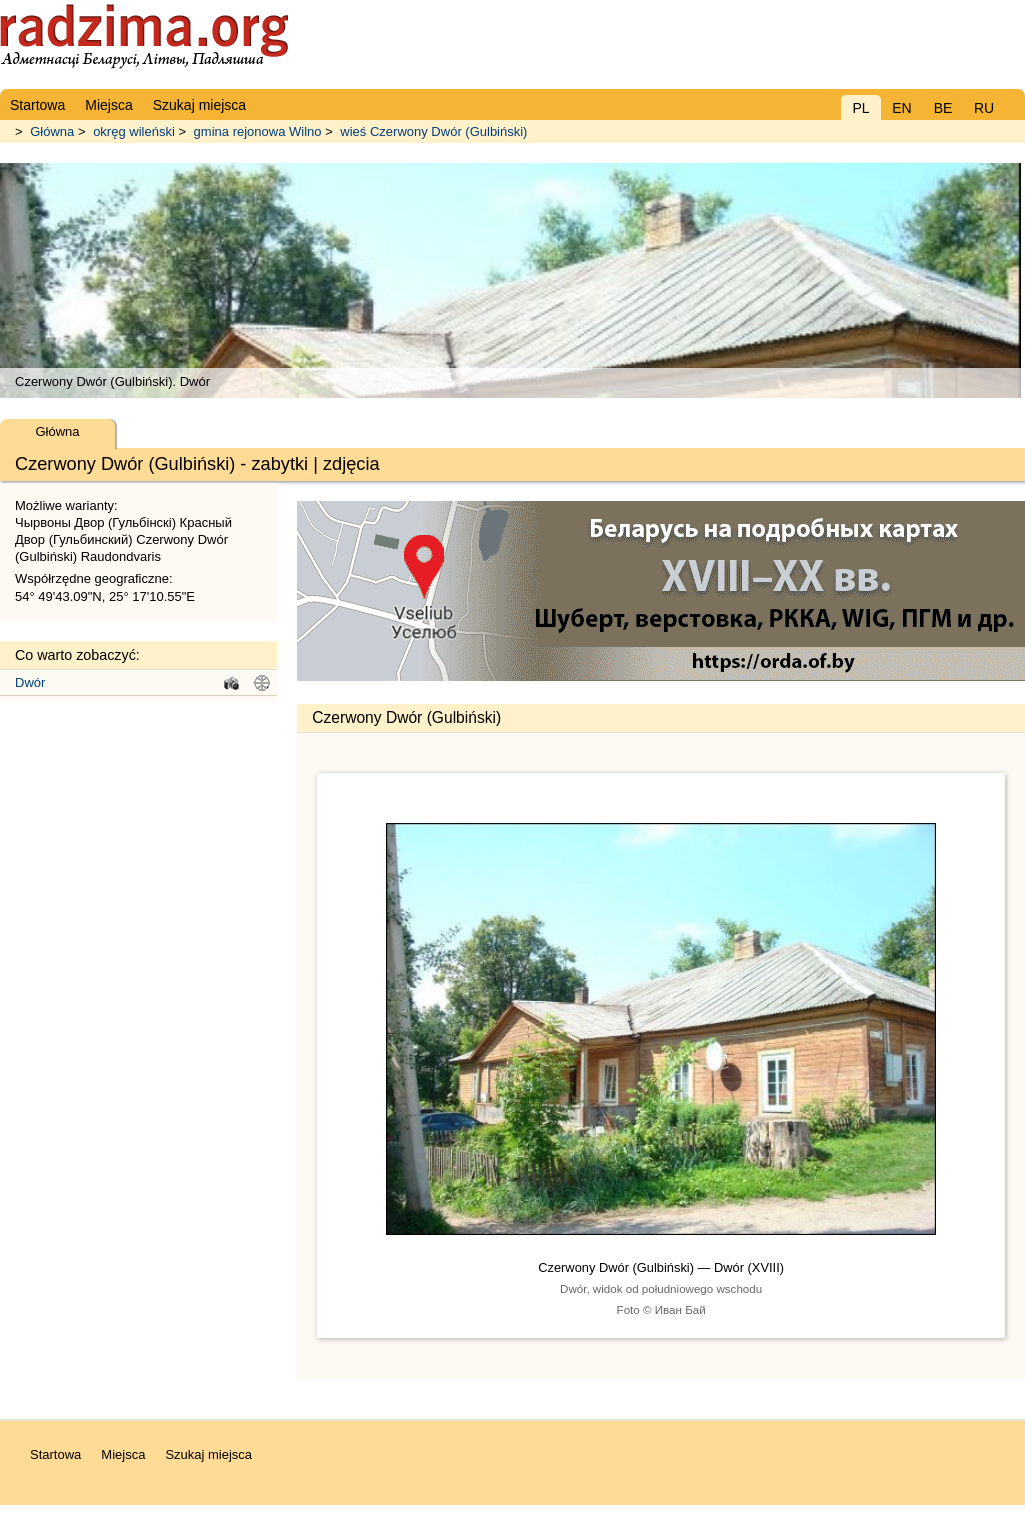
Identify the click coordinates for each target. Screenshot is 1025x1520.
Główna (52, 131)
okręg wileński (134, 131)
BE (943, 108)
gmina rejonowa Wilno (258, 131)
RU (984, 108)
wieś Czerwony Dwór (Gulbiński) (433, 131)
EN (901, 108)
